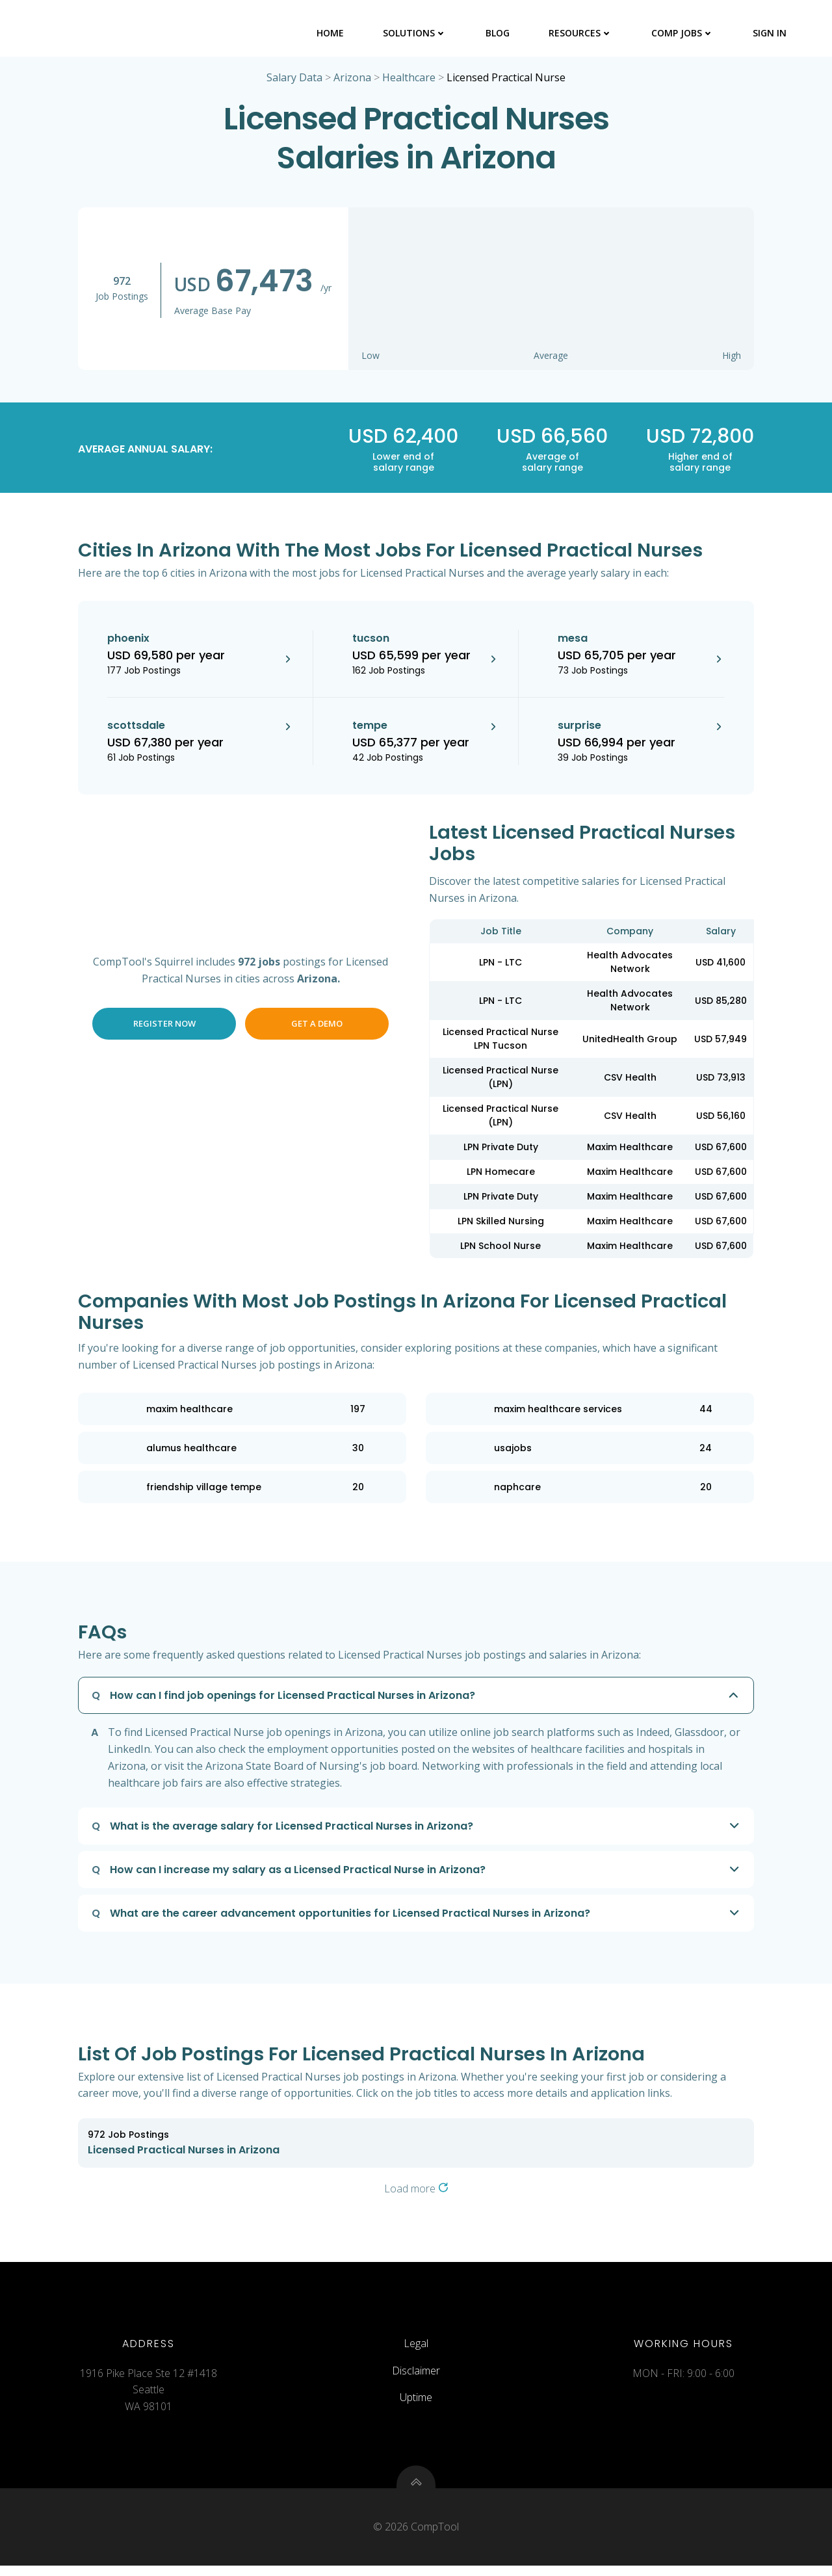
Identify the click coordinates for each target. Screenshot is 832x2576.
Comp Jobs (683, 32)
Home (330, 32)
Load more (416, 2190)
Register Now (164, 1025)
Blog (498, 32)
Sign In (770, 32)
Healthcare (409, 79)
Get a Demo (317, 1025)
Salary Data (294, 79)
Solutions (415, 32)
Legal (416, 2350)
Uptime (416, 2404)
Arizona (352, 79)
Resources (581, 32)
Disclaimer (416, 2377)
